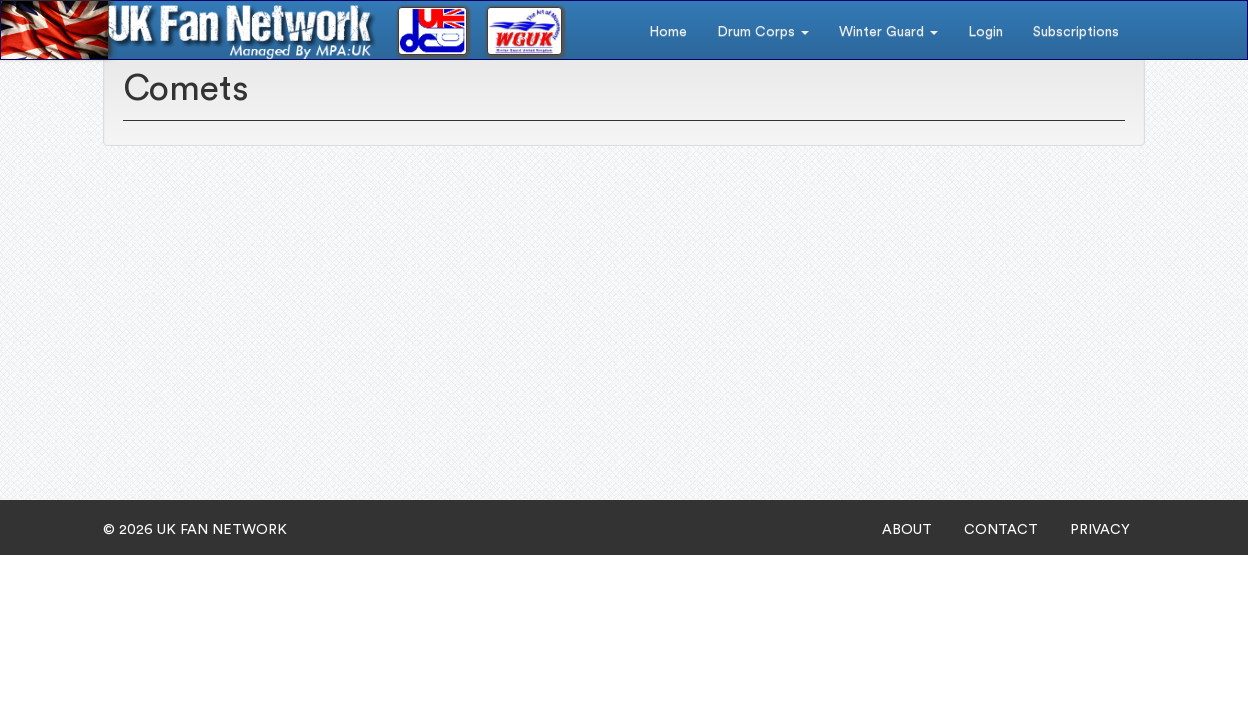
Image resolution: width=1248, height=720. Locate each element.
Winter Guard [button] (888, 32)
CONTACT (1001, 530)
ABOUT (907, 530)
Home (668, 32)
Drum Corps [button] (763, 32)
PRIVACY (1100, 530)
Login (985, 32)
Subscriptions (1076, 32)
